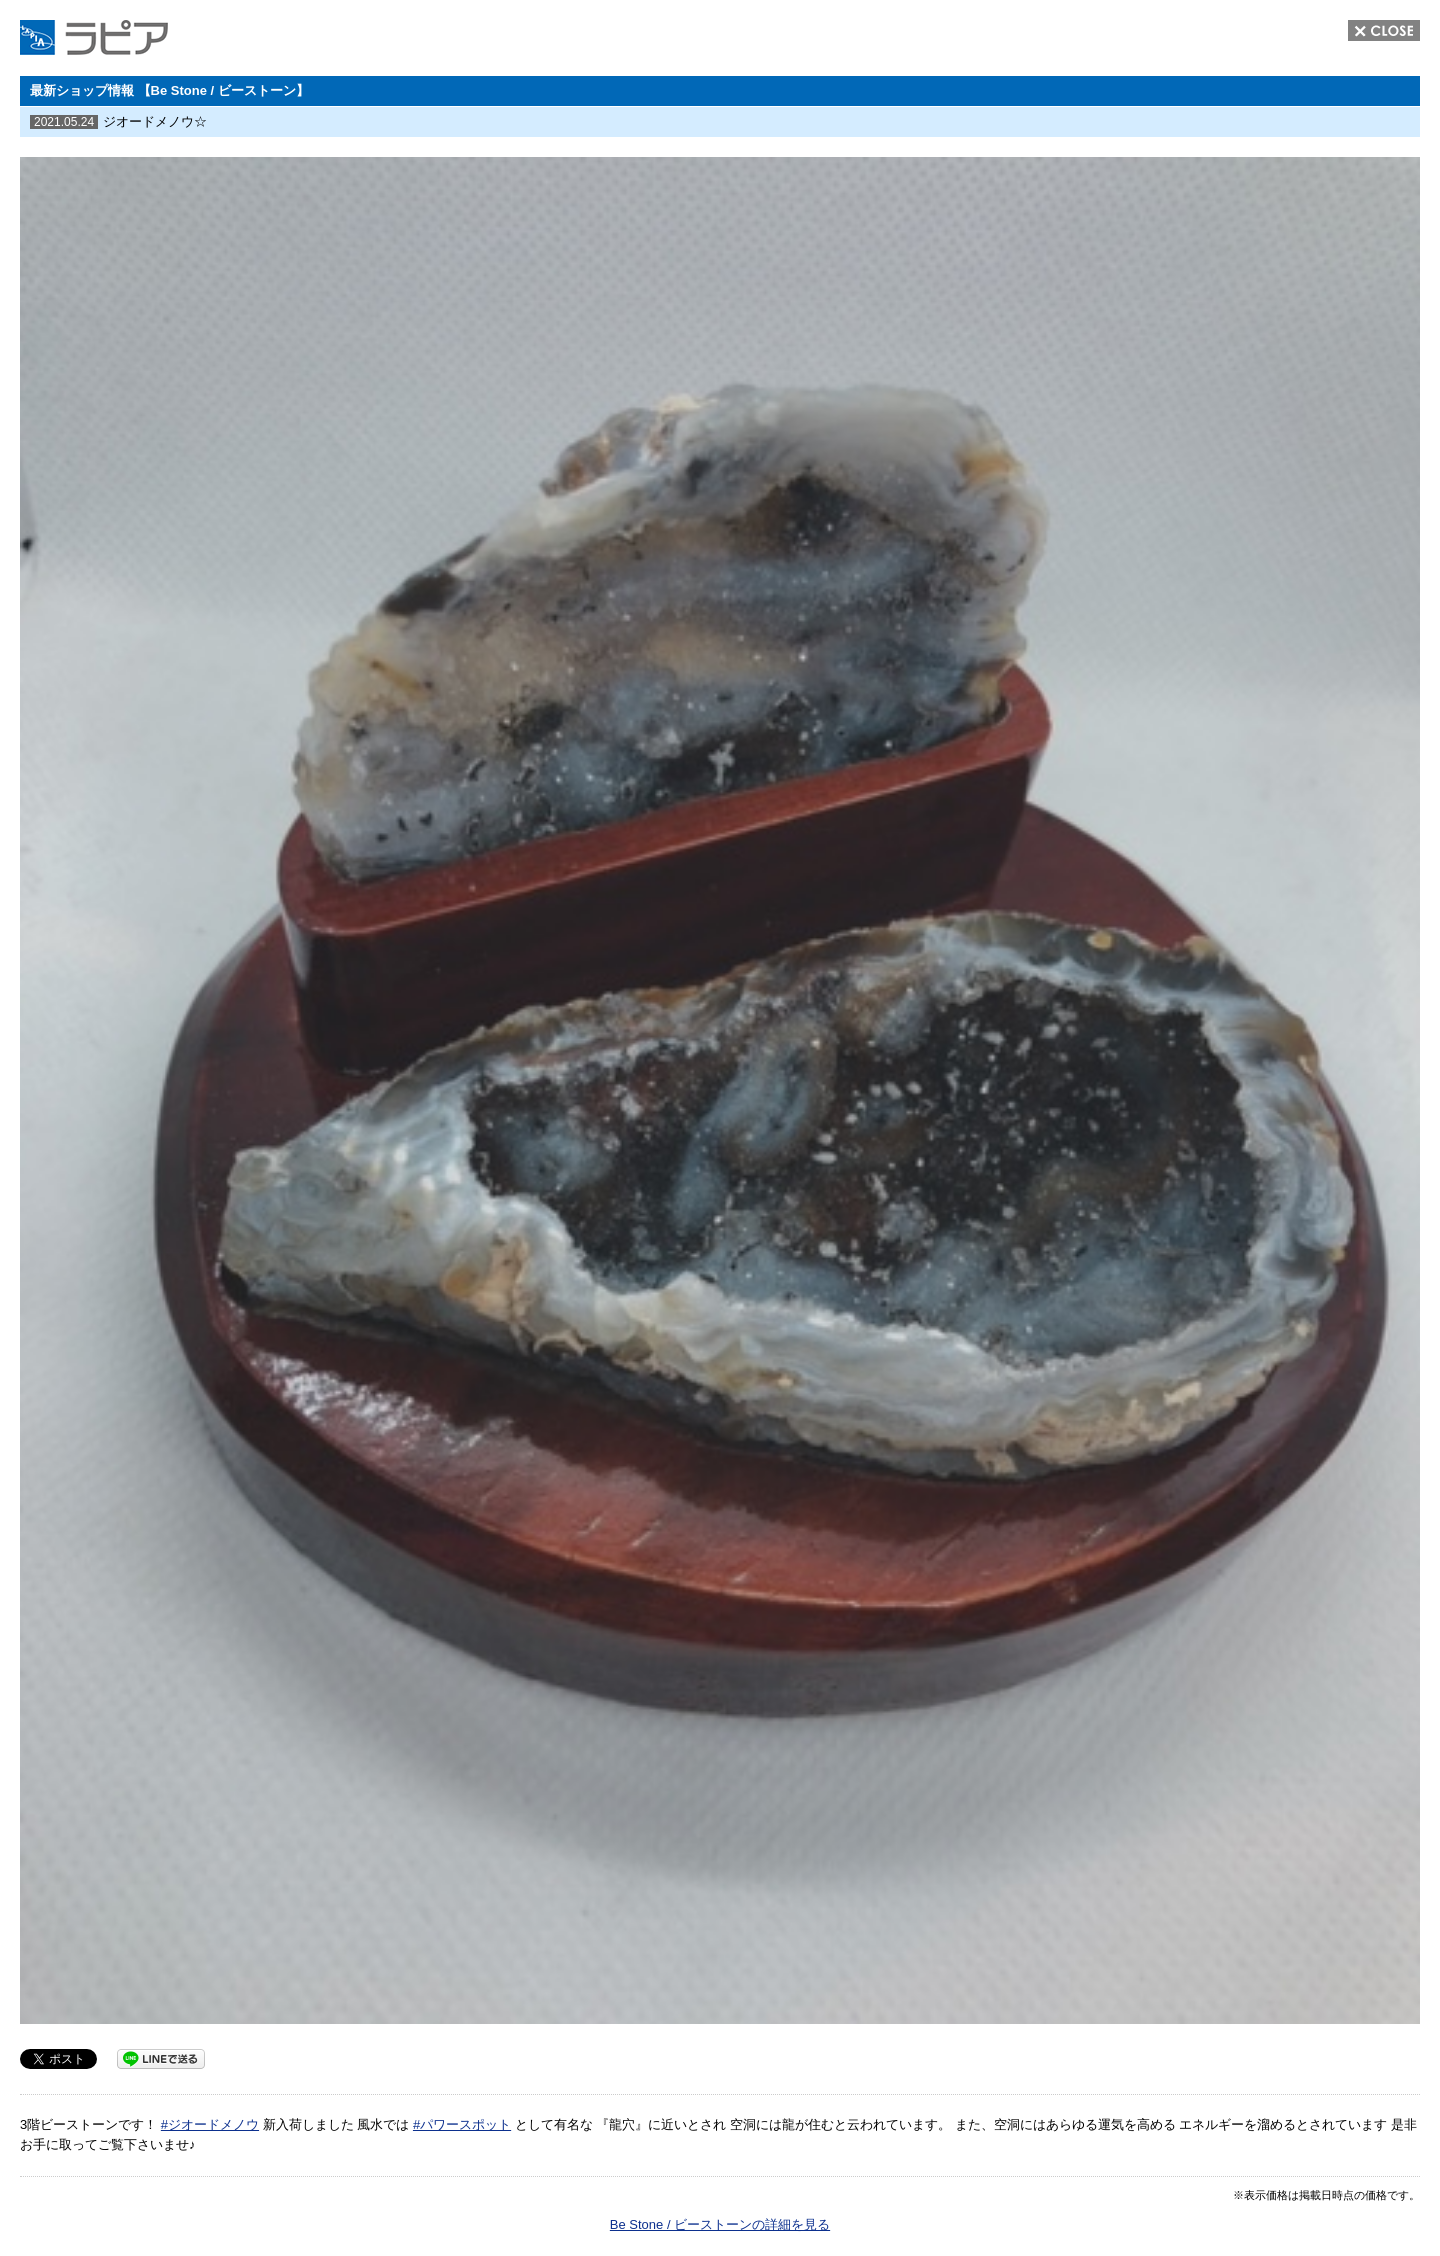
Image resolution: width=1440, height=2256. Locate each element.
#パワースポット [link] (462, 2124)
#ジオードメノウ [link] (210, 2124)
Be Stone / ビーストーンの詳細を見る (720, 2224)
